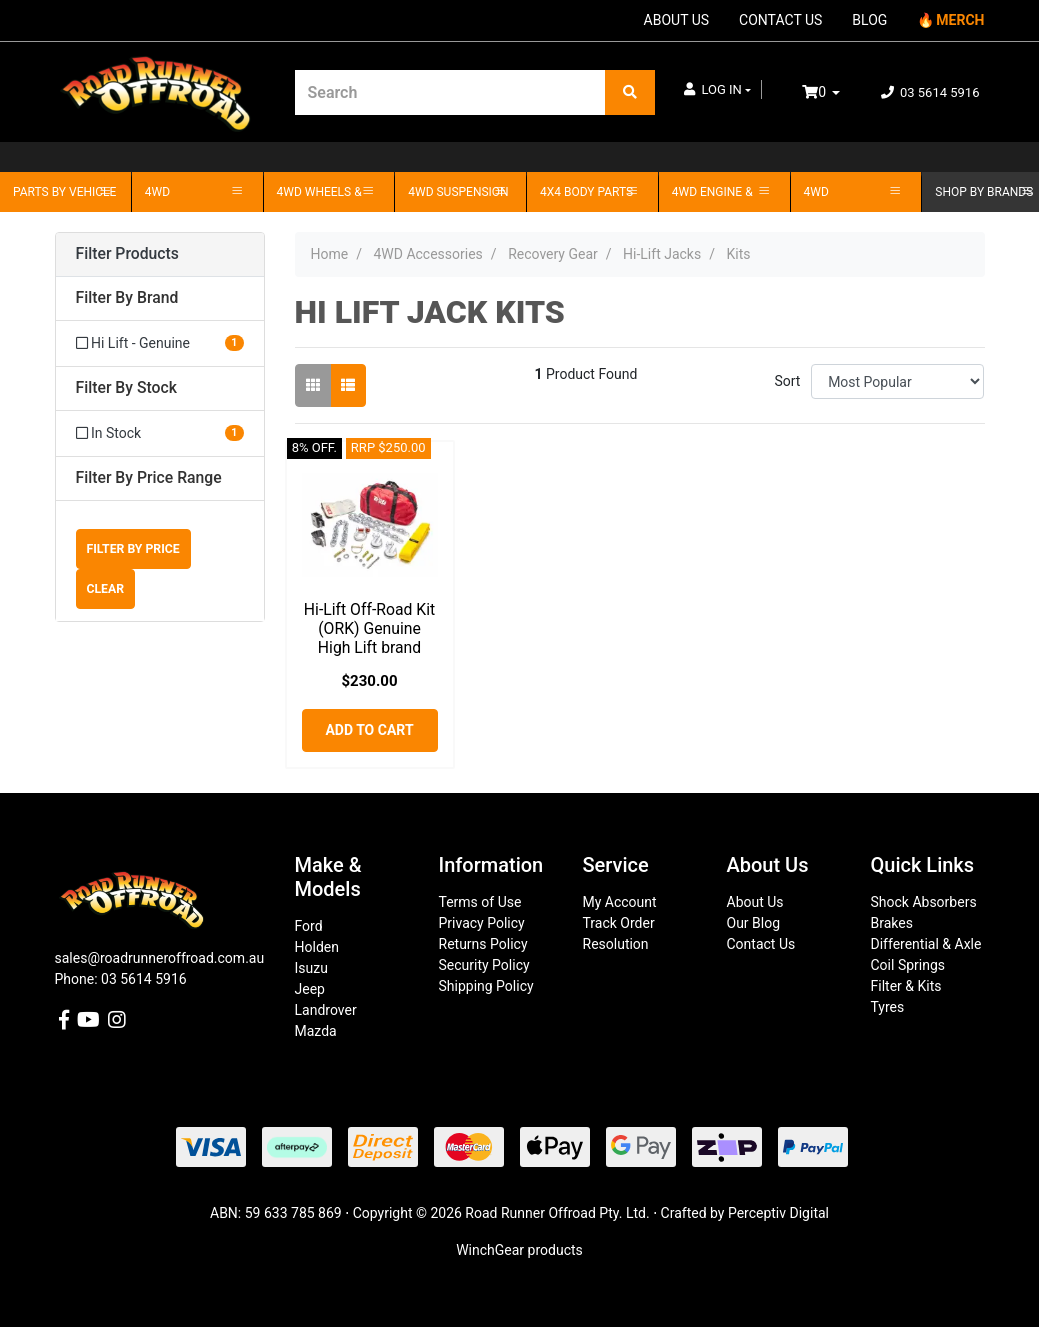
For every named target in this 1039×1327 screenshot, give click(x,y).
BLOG (869, 20)
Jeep (310, 989)
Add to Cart (369, 730)
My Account (620, 902)
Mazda (316, 1031)
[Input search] (450, 92)
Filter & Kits (906, 986)
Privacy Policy (482, 923)
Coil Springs (908, 965)
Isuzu (311, 968)
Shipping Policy (486, 986)
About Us (755, 902)
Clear (106, 589)
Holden (317, 947)
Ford (309, 926)
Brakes (892, 923)
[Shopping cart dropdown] (835, 92)
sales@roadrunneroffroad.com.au (160, 958)
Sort (787, 381)
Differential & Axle (926, 944)
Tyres (888, 1007)
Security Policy (484, 965)
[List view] (348, 385)
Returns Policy (483, 944)
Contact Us (761, 944)
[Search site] (630, 92)
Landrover (326, 1010)
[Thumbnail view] (313, 385)
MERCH (960, 20)
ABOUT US (677, 20)
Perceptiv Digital (778, 1213)
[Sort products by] (897, 381)
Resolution (616, 944)
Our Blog (754, 923)
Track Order (619, 923)
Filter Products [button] (127, 254)
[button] (717, 90)
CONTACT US (780, 20)
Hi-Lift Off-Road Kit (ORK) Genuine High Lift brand (369, 628)
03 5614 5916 (930, 92)
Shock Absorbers (924, 902)
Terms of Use (480, 902)
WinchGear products (519, 1250)
